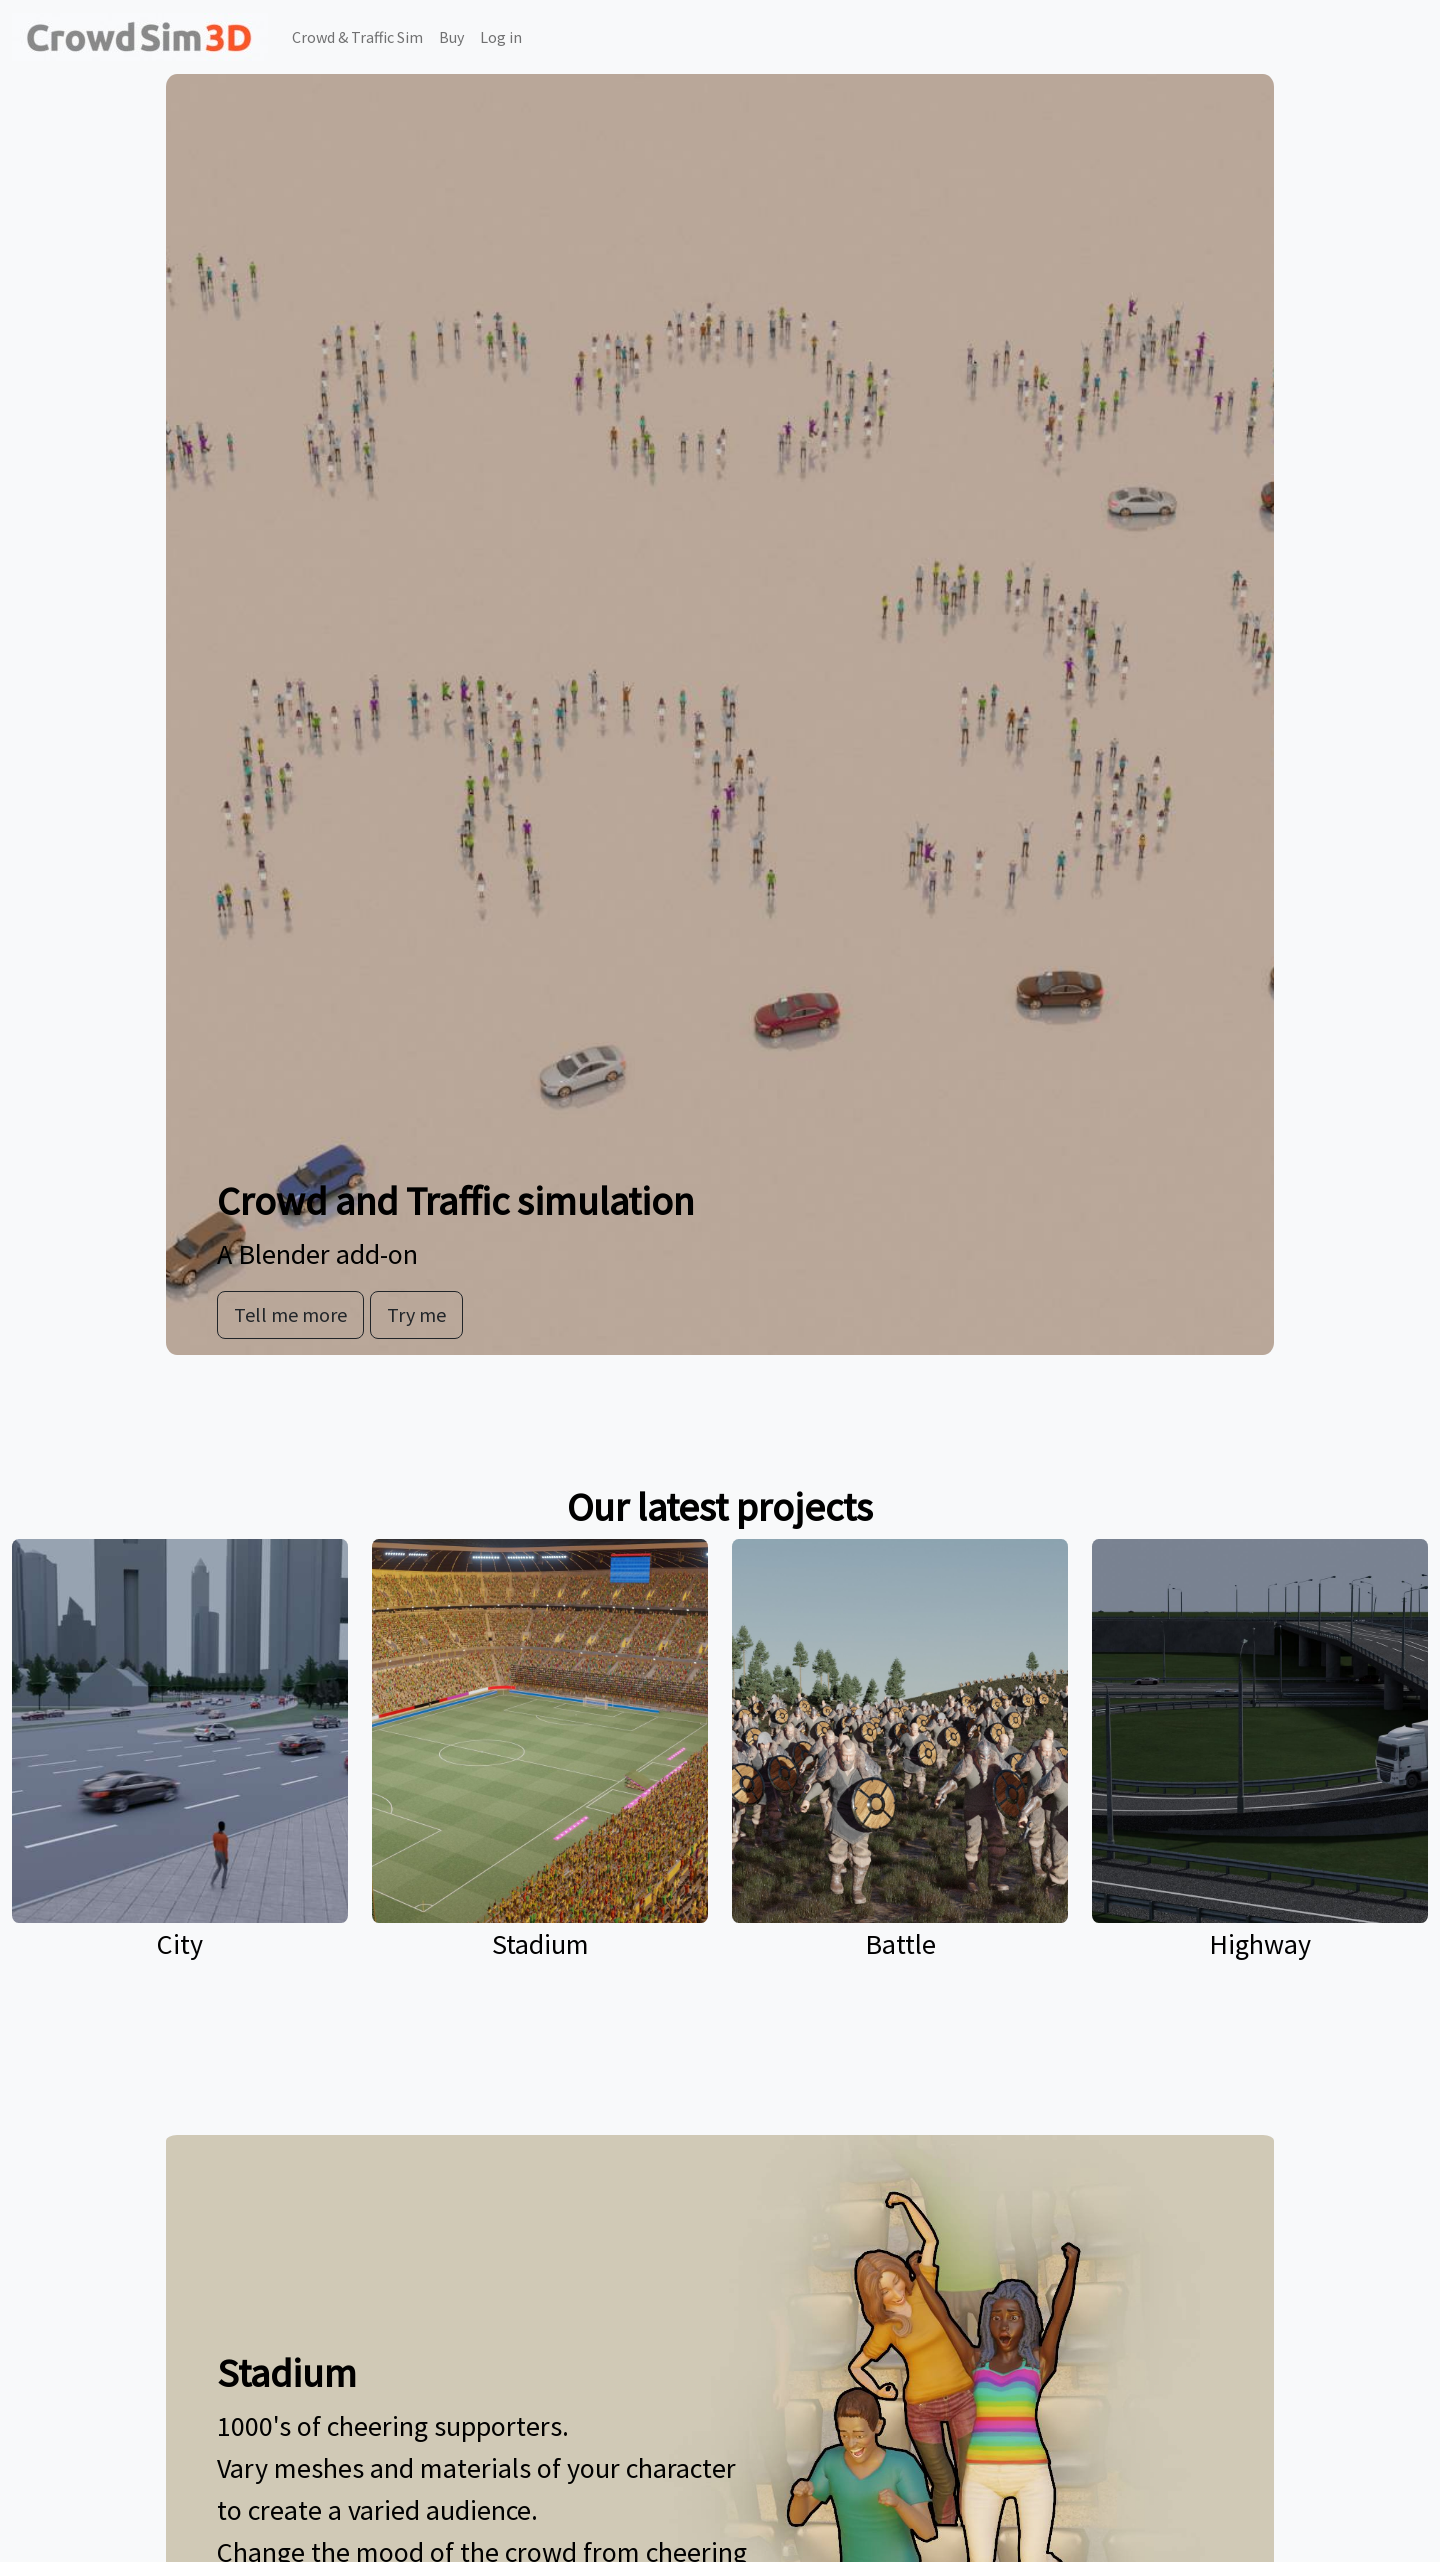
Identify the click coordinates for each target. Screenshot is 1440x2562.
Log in (501, 37)
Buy (451, 37)
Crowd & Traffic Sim (357, 37)
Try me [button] (416, 1314)
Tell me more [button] (290, 1314)
